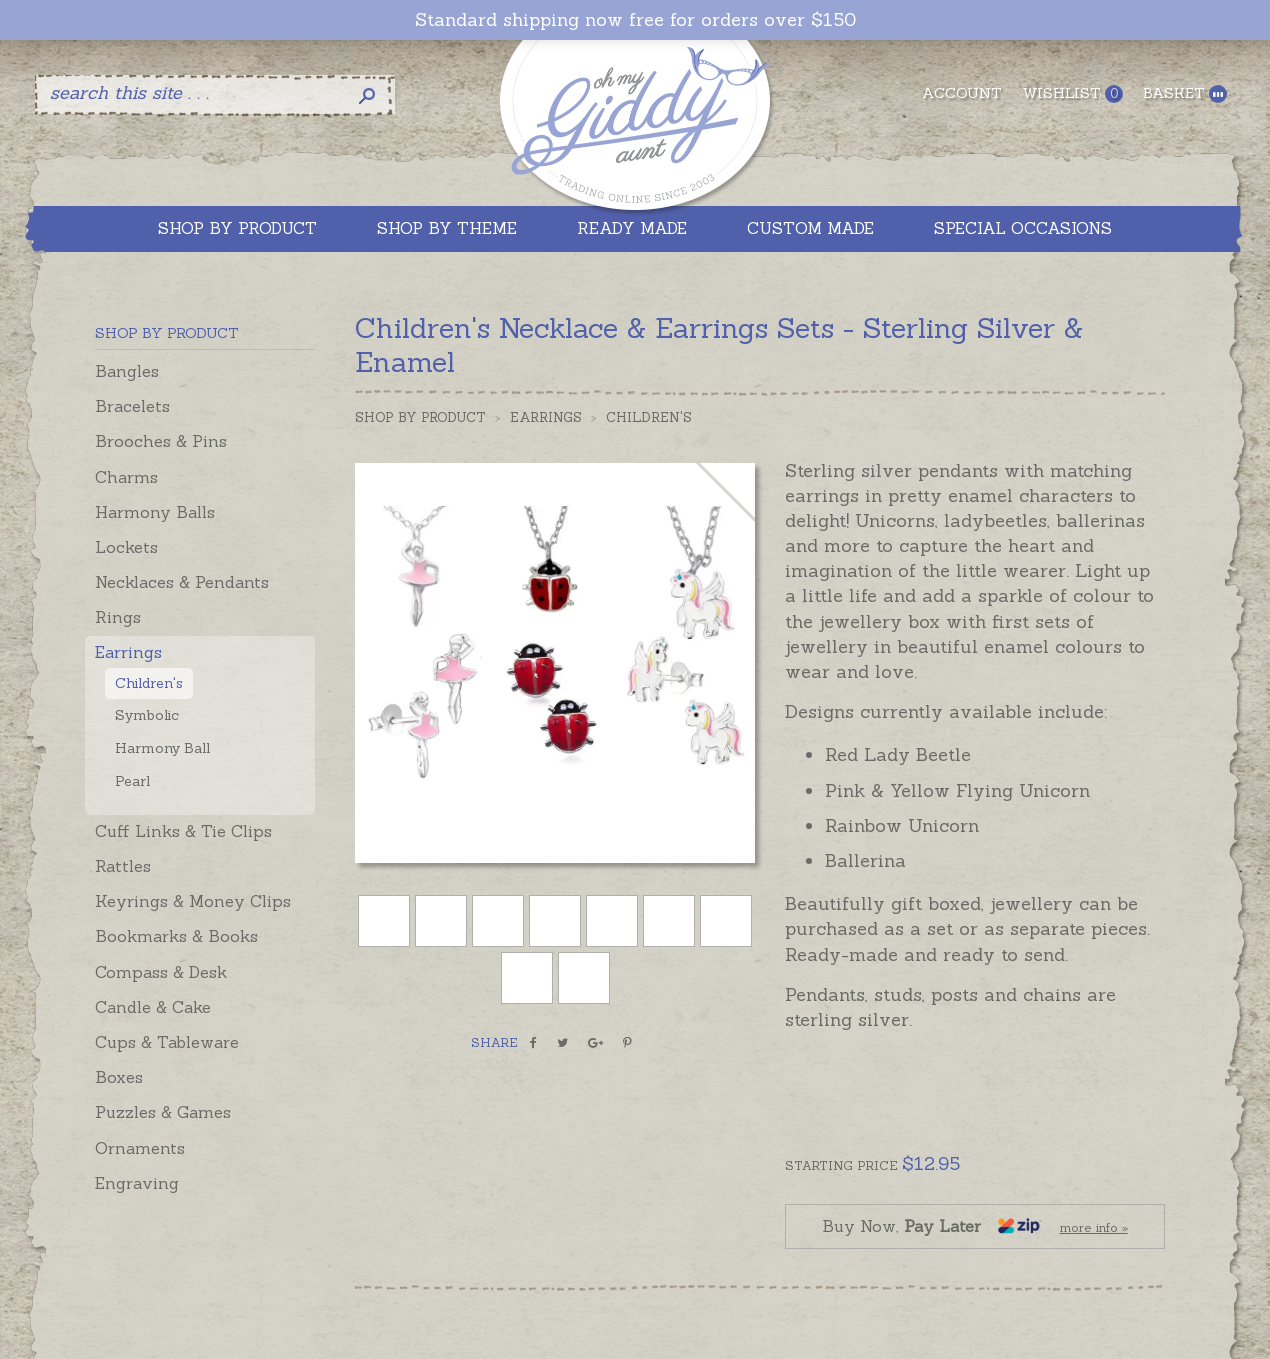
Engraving (137, 1183)
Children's (149, 683)
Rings (118, 617)
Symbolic (147, 715)
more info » (1094, 1227)
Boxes (119, 1077)
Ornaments (140, 1148)
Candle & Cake (153, 1007)
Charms (126, 477)
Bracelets (132, 406)
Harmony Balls (155, 512)
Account (962, 93)
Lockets (126, 547)
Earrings (128, 652)
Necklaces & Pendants (182, 582)
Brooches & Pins (161, 441)
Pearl (132, 781)
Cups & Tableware (167, 1042)
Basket (1185, 93)
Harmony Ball (162, 748)
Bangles (127, 371)
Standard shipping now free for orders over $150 (635, 20)
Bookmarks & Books (176, 936)
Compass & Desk (161, 972)
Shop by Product (420, 417)
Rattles (123, 866)
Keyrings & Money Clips (193, 901)
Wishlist (1072, 93)
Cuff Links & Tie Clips (183, 831)
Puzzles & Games (163, 1112)
